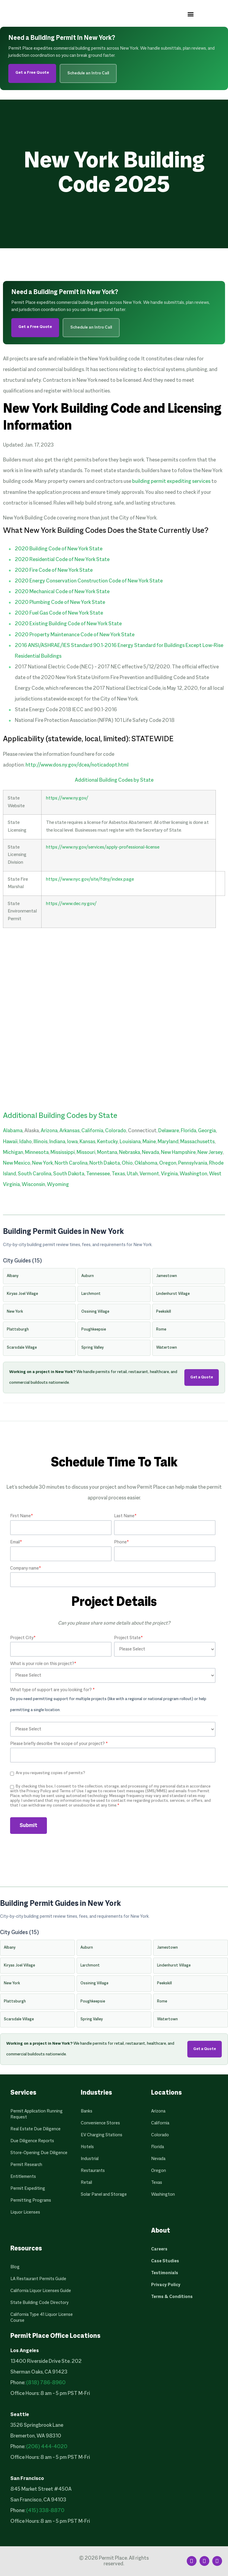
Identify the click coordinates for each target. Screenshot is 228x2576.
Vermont (149, 1174)
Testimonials (164, 2273)
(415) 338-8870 (45, 2511)
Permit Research (26, 2164)
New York (42, 1163)
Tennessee (98, 1174)
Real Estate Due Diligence (35, 2129)
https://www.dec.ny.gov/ (71, 904)
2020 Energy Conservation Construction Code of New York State (89, 581)
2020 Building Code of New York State (58, 549)
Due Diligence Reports (32, 2141)
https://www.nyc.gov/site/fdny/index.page (90, 879)
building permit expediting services (171, 481)
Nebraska (129, 1152)
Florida (188, 1131)
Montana (107, 1152)
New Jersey (210, 1152)
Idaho (25, 1142)
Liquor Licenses (25, 2212)
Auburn (87, 1276)
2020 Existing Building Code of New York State (68, 624)
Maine (149, 1142)
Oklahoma (145, 1163)
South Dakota (68, 1174)
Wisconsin (33, 1185)
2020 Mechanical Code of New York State (62, 592)
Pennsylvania (192, 1163)
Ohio (127, 1163)
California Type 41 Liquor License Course (41, 2317)
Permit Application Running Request (36, 2114)
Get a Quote (201, 1377)
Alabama (13, 1131)
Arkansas (69, 1131)
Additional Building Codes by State (114, 780)
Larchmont (91, 1294)
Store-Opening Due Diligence (38, 2153)
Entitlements (23, 2176)
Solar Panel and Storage (104, 2194)
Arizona (49, 1131)
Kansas (87, 1142)
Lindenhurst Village (173, 1294)
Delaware (168, 1131)
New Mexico (16, 1163)
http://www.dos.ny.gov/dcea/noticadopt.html (77, 765)
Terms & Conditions (172, 2296)
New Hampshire (178, 1152)
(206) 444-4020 (46, 2447)
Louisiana (130, 1142)
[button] (191, 14)
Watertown (166, 1348)
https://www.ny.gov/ (67, 798)
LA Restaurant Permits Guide (38, 2279)
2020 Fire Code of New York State (54, 570)
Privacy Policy (165, 2285)
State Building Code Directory (39, 2302)
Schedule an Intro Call (88, 73)
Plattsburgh (18, 1330)
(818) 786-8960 (46, 2383)
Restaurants (93, 2170)
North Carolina (71, 1163)
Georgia (207, 1131)
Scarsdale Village (22, 1348)
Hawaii (10, 1142)
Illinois (41, 1142)
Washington (193, 1174)
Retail (86, 2182)
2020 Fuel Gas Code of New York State (59, 613)
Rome (161, 1330)
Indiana (57, 1142)
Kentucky (107, 1142)
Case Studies (165, 2261)
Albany (12, 1276)
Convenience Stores (100, 2123)
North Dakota (104, 1163)
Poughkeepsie (93, 1330)
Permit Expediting (27, 2188)
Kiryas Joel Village (22, 1294)
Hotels (87, 2147)
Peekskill (163, 1312)
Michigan (13, 1152)
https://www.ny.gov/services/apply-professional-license (102, 847)
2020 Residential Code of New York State (62, 560)
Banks (86, 2111)
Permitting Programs (30, 2200)
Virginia (169, 1174)
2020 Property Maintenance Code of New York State (74, 635)
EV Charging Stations (101, 2135)
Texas (118, 1174)
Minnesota (37, 1152)
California (92, 1131)
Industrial (90, 2158)
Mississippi (62, 1152)
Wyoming (58, 1185)
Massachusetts (197, 1142)
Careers (159, 2249)
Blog (15, 2267)
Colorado (115, 1131)
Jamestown (166, 1276)
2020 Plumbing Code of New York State (60, 602)
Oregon (167, 1163)
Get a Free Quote (32, 72)
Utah (132, 1174)
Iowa (72, 1142)
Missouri (86, 1152)
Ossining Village (95, 1312)
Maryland (168, 1142)
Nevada (150, 1152)
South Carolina (34, 1174)
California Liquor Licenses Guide (40, 2290)
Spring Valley (92, 1348)
